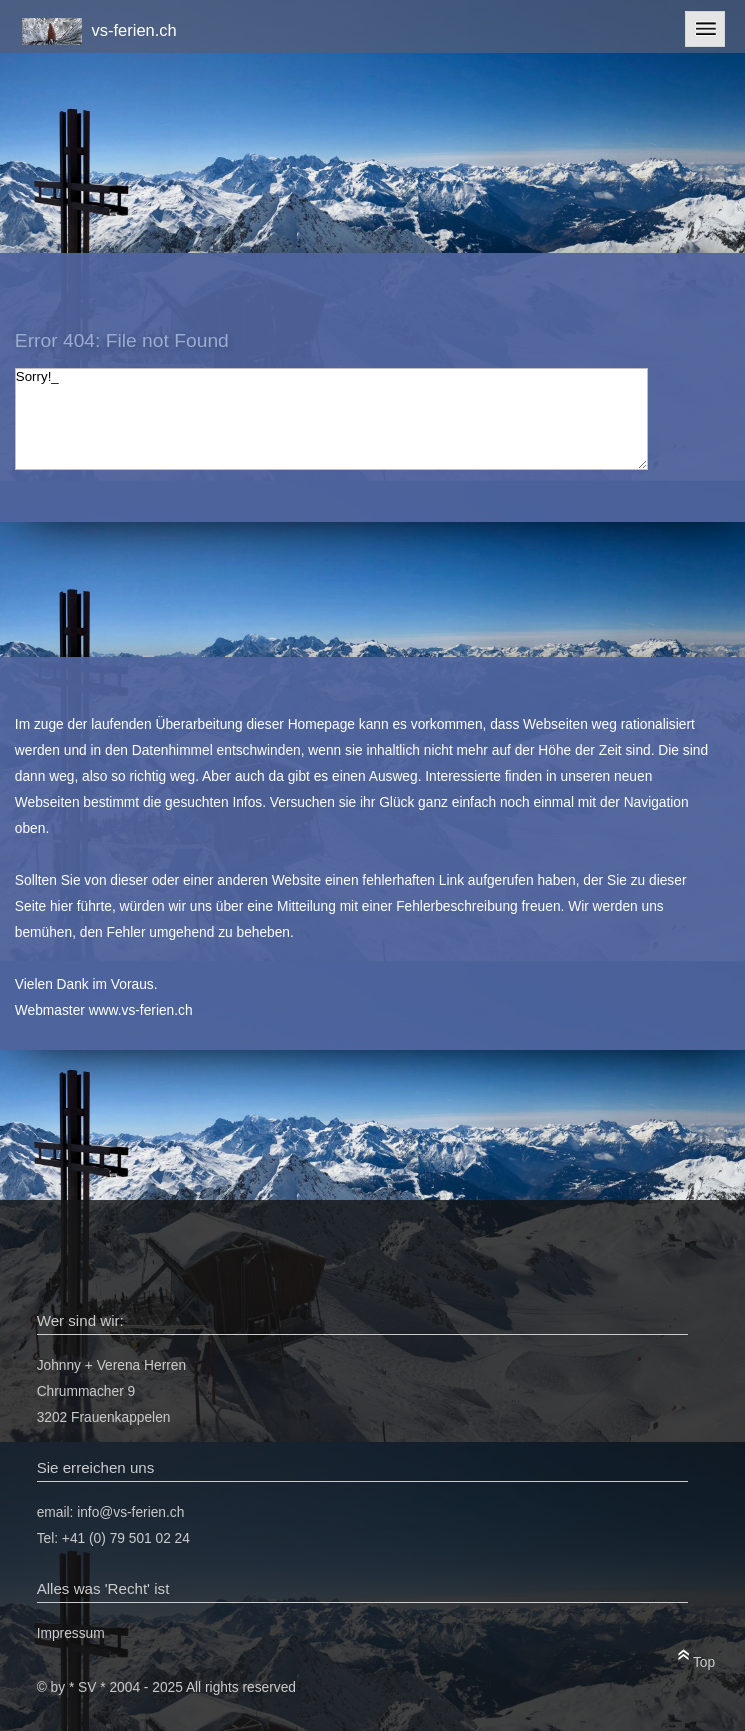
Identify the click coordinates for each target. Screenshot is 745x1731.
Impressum (71, 1633)
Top (696, 1658)
